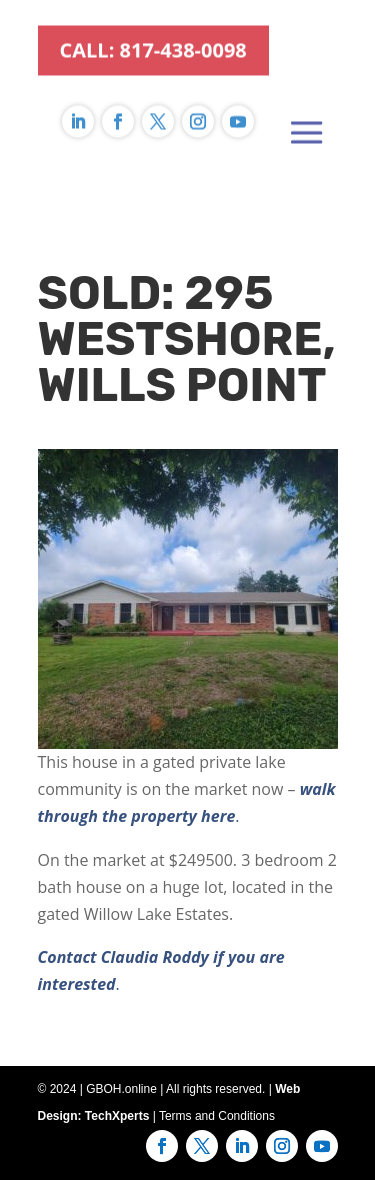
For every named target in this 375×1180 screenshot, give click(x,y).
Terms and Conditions (217, 1116)
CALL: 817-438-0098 (153, 29)
